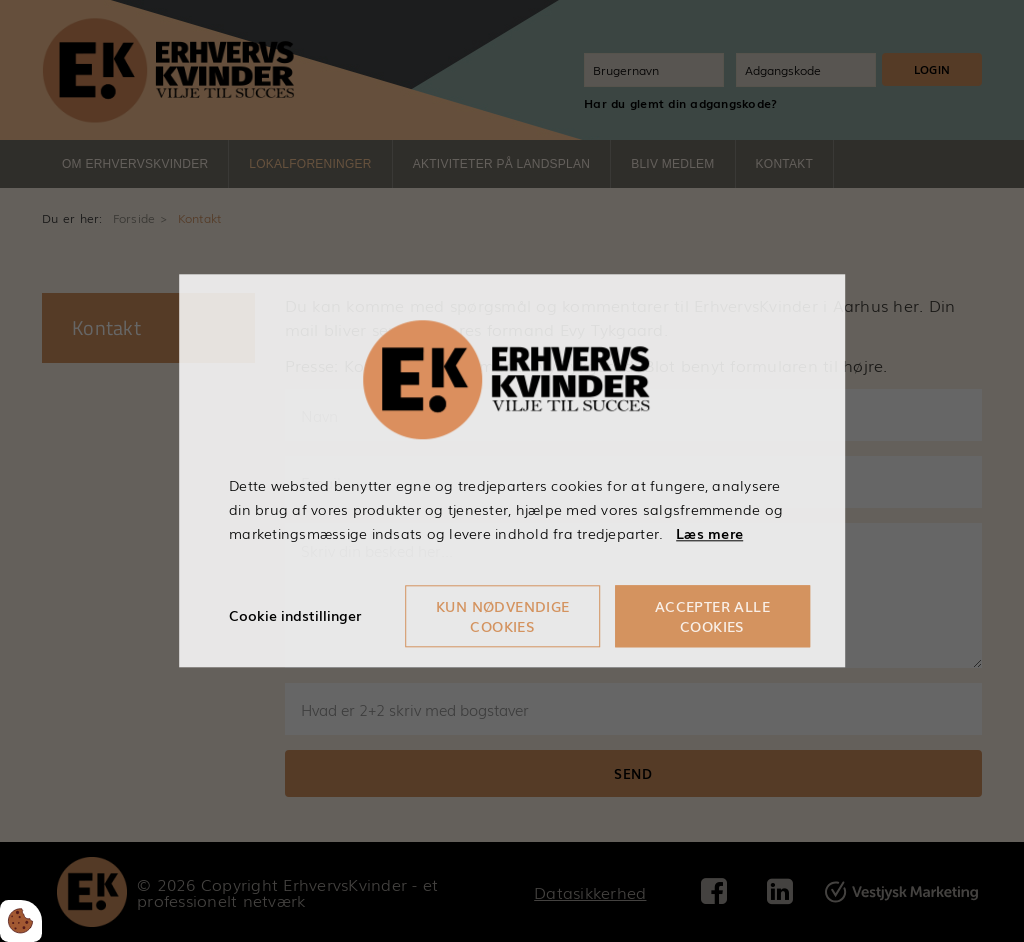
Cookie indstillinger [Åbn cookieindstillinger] (295, 616)
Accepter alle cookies (712, 617)
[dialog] (512, 470)
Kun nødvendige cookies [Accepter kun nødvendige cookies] (503, 617)
